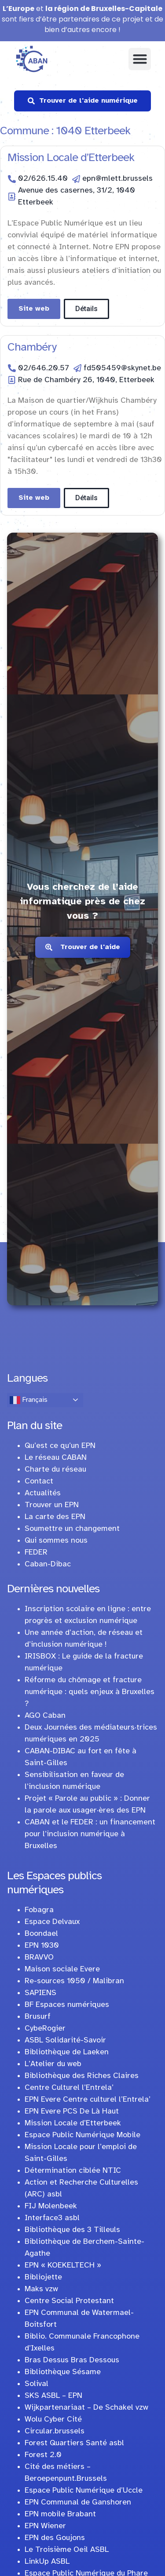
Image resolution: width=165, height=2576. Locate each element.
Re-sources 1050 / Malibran (74, 1981)
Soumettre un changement (72, 1529)
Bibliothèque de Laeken (67, 2052)
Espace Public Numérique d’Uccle (84, 2490)
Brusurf (38, 2017)
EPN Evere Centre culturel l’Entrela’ (87, 2100)
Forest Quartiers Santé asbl (74, 2443)
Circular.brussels (54, 2431)
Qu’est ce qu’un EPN (60, 1446)
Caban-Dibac (48, 1564)
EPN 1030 (42, 1946)
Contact (39, 1481)
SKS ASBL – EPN (53, 2396)
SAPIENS (40, 1993)
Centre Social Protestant (69, 2301)
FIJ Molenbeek (51, 2206)
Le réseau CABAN (56, 1458)
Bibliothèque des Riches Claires (82, 2076)
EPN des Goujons (55, 2538)
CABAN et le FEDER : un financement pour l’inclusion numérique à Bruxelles (90, 1834)
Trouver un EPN (52, 1505)
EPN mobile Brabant (60, 2514)
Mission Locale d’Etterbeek (70, 158)
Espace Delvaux (52, 1922)
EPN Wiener (45, 2526)
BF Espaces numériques (67, 2005)
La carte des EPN (55, 1517)
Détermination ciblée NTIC (73, 2171)
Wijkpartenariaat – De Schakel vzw (86, 2408)
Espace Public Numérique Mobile (82, 2135)
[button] (139, 59)
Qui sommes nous (56, 1541)
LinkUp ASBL (47, 2562)
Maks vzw (41, 2289)
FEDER (36, 1552)
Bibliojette (43, 2277)
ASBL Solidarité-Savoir (65, 2040)
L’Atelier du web (53, 2064)
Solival (36, 2384)
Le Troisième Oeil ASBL (67, 2550)
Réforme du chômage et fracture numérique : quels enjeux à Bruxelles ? (89, 1692)
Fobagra (39, 1910)
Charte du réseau (55, 1469)
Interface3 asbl (52, 2218)
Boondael (41, 1934)
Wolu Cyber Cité (53, 2419)
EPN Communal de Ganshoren (78, 2502)
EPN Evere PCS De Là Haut (72, 2111)
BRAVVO (39, 1957)
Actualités (43, 1493)
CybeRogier (45, 2028)
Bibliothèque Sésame (63, 2372)
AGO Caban (45, 1716)
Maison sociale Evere (62, 1969)
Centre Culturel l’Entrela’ (69, 2088)
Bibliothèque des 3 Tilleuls (72, 2230)
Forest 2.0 (43, 2455)
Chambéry (31, 347)
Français (29, 1400)
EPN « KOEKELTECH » (63, 2265)
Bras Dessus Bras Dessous (72, 2360)
